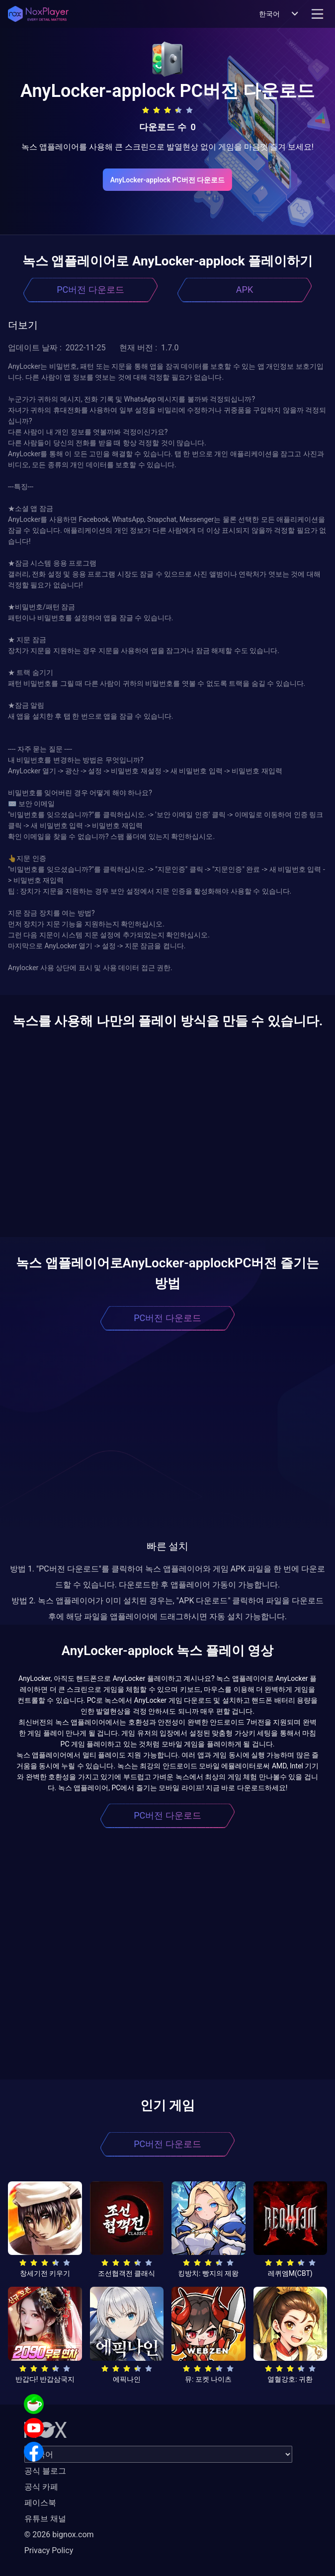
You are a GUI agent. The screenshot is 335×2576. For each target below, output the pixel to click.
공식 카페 (41, 2487)
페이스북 (40, 2502)
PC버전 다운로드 (90, 289)
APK (244, 289)
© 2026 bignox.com (59, 2534)
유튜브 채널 (45, 2518)
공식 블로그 (45, 2471)
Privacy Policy (49, 2550)
